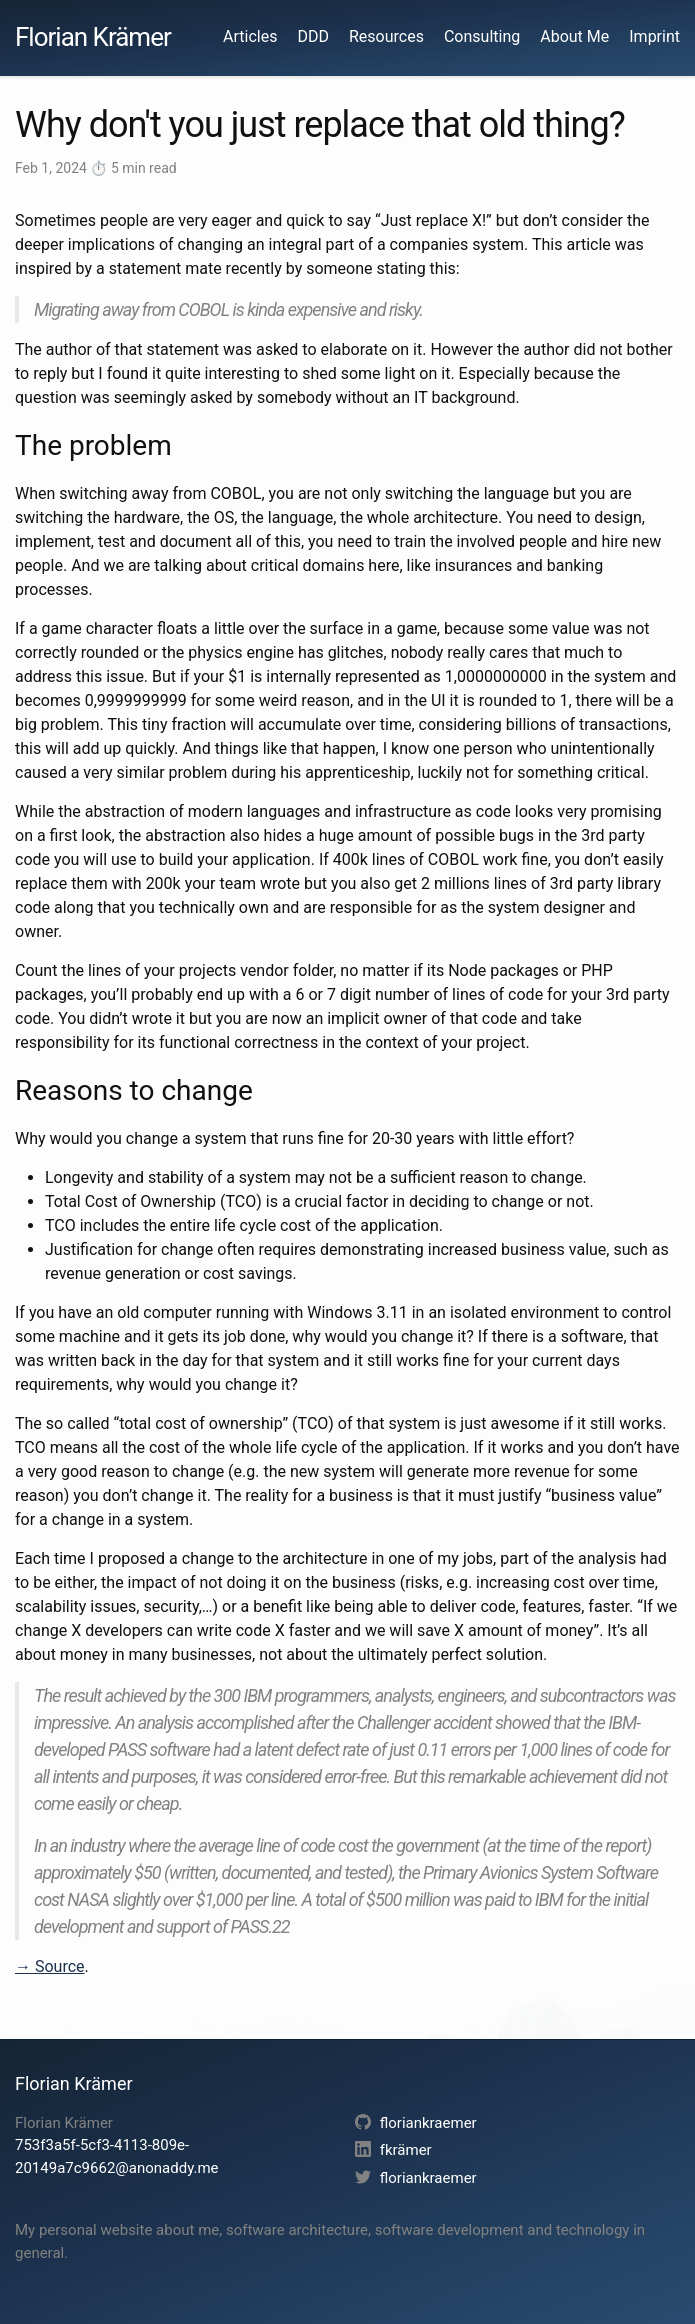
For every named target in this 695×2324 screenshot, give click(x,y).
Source (60, 1966)
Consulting (482, 36)
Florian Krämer (93, 37)
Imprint (654, 36)
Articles (250, 36)
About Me (574, 36)
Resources (386, 36)
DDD (313, 36)
